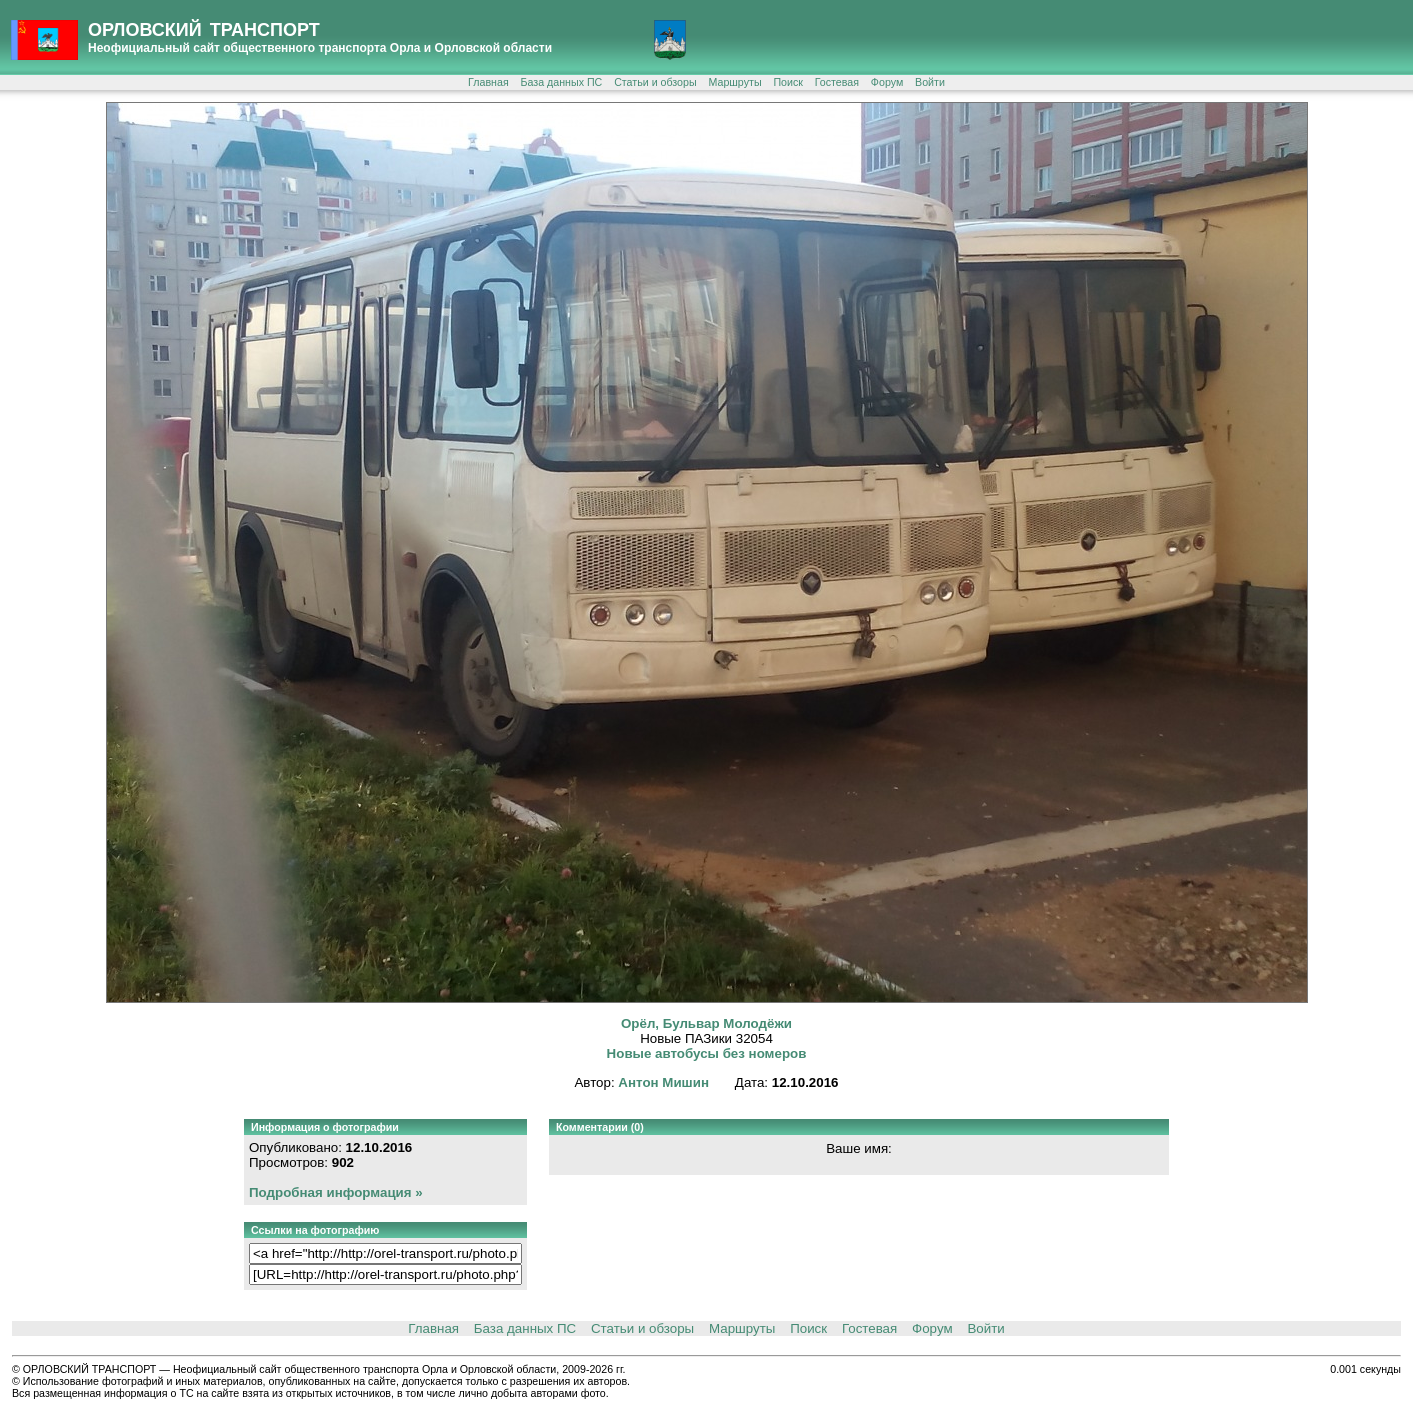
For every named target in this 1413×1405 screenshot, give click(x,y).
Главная (488, 82)
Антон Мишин (663, 1082)
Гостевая (837, 82)
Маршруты (734, 82)
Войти (930, 82)
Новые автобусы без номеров (707, 1053)
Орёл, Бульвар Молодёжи (706, 1023)
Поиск (788, 82)
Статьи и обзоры (655, 82)
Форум (887, 82)
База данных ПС (562, 82)
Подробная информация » (336, 1192)
